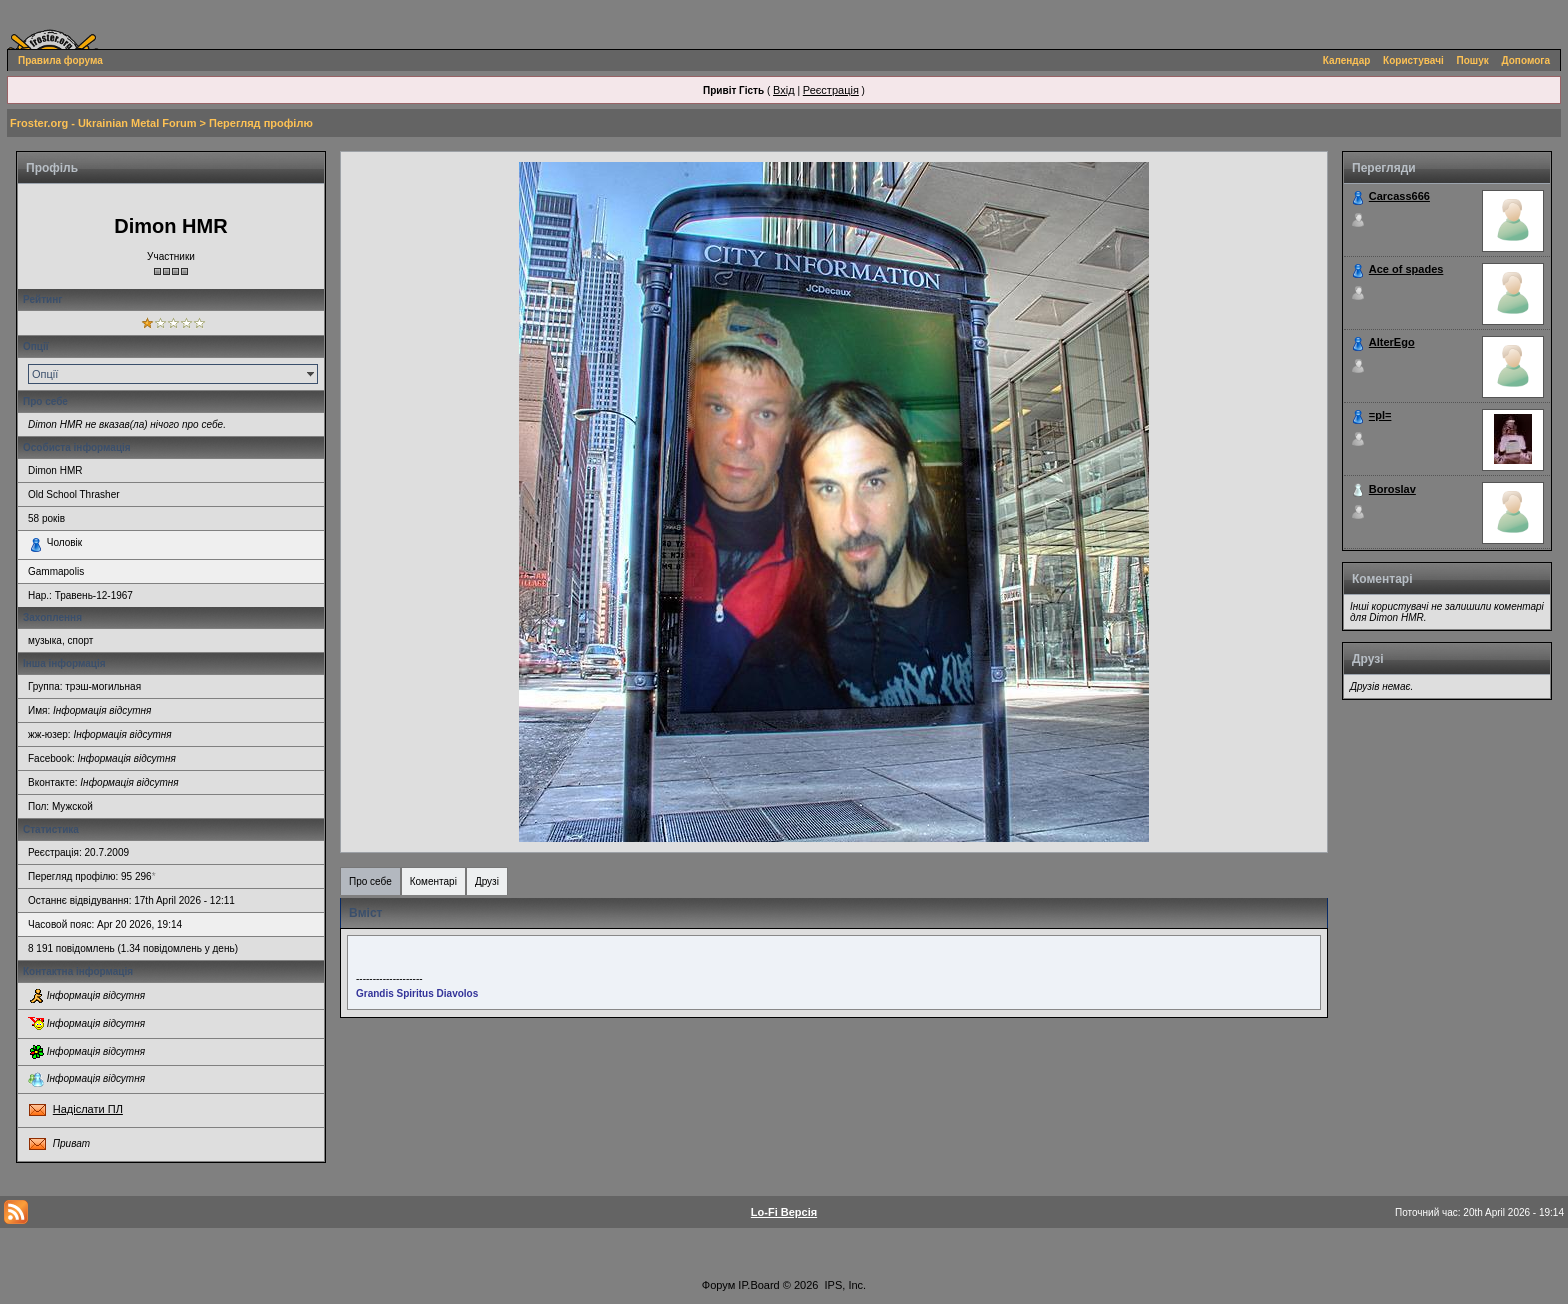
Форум (718, 1285)
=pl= (1380, 415)
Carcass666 (1399, 196)
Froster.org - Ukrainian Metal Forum (103, 123)
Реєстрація (831, 90)
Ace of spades (1406, 269)
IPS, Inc (844, 1285)
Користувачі (1413, 60)
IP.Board (758, 1285)
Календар (1347, 60)
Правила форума (60, 60)
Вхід (784, 90)
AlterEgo (1392, 342)
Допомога (1526, 60)
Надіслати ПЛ (88, 1109)
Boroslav (1392, 489)
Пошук (1473, 60)
